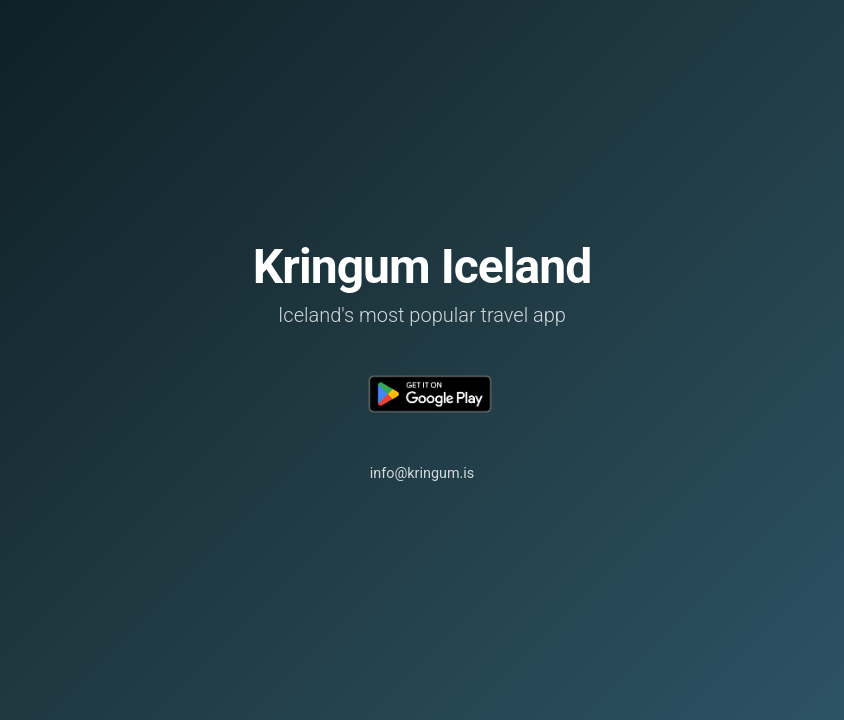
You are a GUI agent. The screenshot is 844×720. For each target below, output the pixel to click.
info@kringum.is (422, 473)
